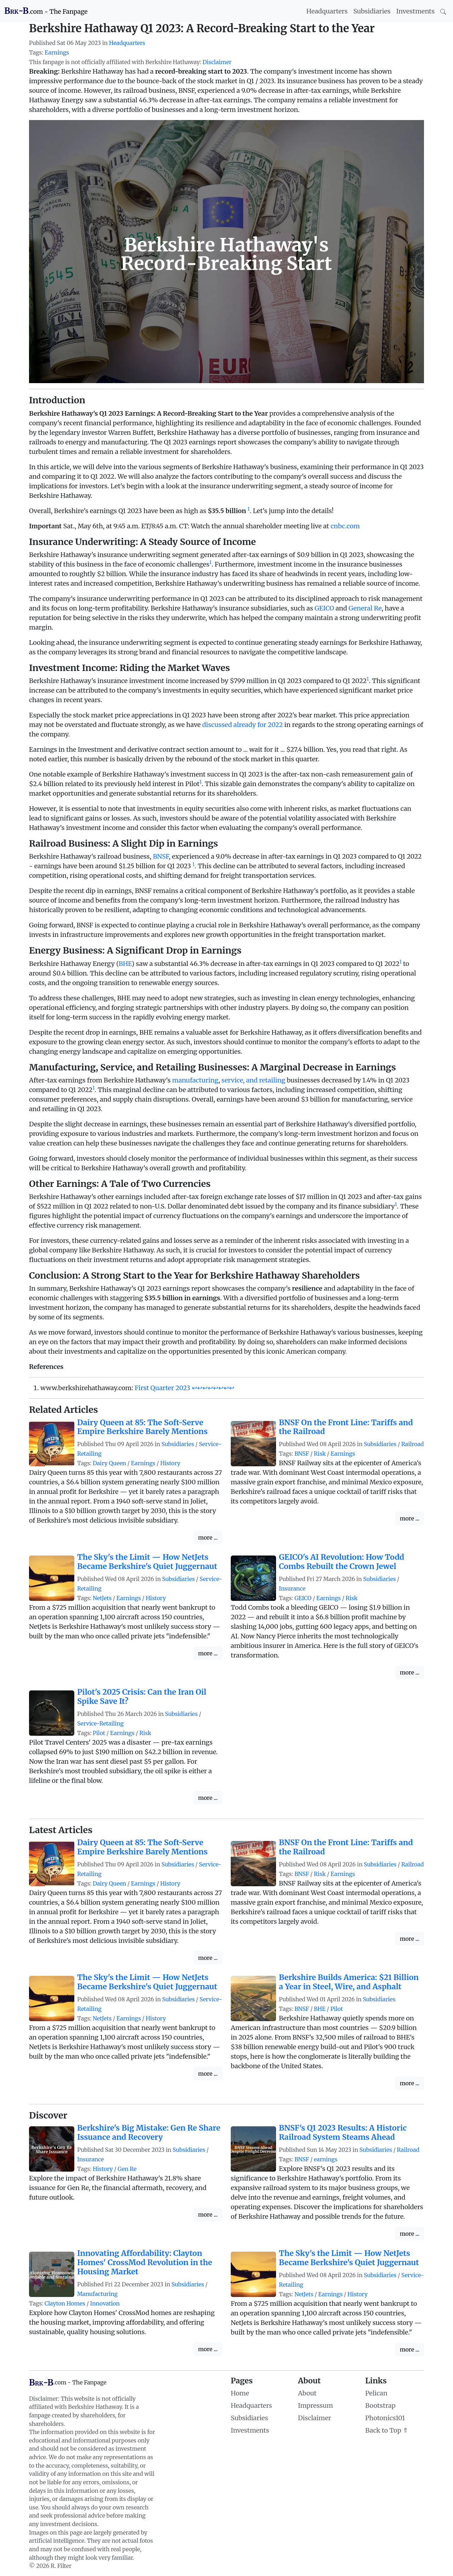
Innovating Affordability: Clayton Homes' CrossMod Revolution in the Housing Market (144, 2262)
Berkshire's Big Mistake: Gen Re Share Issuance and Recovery (148, 2132)
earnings (326, 2159)
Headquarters (327, 11)
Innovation (105, 2303)
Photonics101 (385, 2418)
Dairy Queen (109, 1463)
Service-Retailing (100, 1723)
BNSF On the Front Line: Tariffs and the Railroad (346, 1427)
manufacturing (195, 1080)
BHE (125, 964)
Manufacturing (97, 2294)
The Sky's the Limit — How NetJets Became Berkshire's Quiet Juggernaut (147, 1561)
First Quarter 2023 (162, 1388)
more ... (208, 1537)
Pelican (376, 2393)
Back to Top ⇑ (386, 2430)
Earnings (57, 52)
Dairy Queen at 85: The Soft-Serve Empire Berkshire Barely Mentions (142, 1427)
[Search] (443, 11)
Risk (320, 1453)
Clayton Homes (65, 2303)
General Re (365, 608)
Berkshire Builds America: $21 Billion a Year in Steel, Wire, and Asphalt (349, 1982)
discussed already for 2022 (242, 725)
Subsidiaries (371, 11)
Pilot (99, 1733)
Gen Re (126, 2169)
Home (240, 2393)
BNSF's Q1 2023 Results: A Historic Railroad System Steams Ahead (343, 2132)
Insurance (292, 1588)
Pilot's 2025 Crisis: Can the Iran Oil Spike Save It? (141, 1696)
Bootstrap (380, 2405)
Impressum (315, 2405)
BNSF (161, 856)
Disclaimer (216, 62)
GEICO (324, 608)
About (307, 2393)
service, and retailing (253, 1080)
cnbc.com (345, 526)
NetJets (102, 1598)
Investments (415, 11)
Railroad (412, 1444)
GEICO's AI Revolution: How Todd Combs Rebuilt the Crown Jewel (341, 1561)
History (170, 1463)
